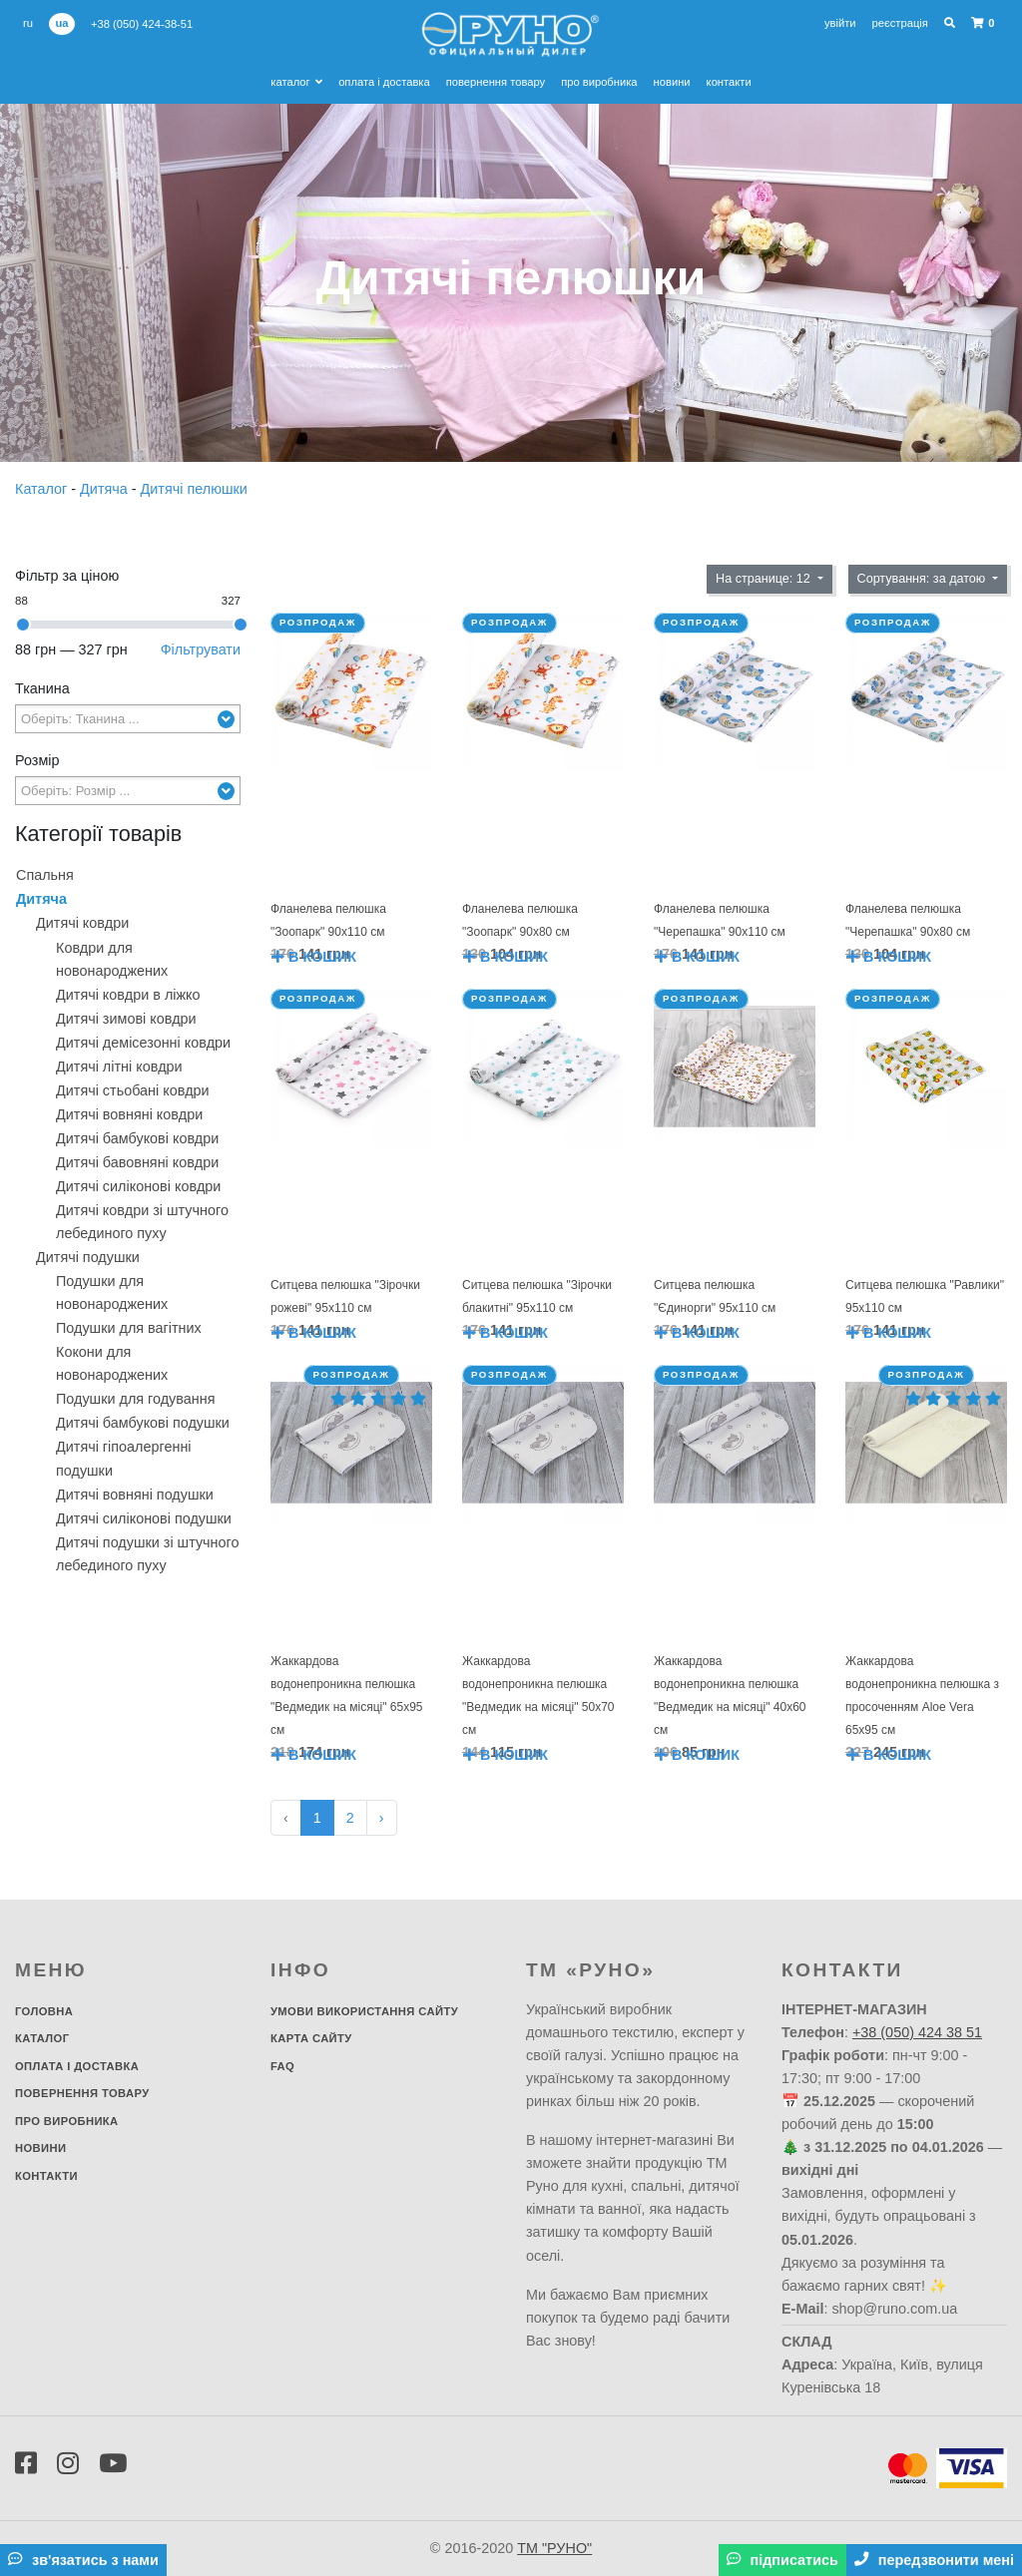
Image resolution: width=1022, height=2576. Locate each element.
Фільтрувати (201, 649)
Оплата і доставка (384, 82)
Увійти (840, 23)
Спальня (45, 875)
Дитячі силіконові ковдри (138, 1186)
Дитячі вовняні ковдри (129, 1114)
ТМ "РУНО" (554, 2548)
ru (28, 23)
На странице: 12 (764, 579)
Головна (44, 2011)
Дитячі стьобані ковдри (133, 1090)
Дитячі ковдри (82, 923)
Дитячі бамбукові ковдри (137, 1138)
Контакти (729, 82)
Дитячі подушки (88, 1257)
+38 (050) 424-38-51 (142, 24)
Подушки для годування (135, 1399)
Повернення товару (495, 82)
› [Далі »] (381, 1818)
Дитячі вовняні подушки (135, 1495)
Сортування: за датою (923, 579)
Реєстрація (900, 23)
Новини (672, 82)
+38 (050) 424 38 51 (917, 2032)
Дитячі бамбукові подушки (143, 1423)
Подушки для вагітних (129, 1328)
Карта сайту (311, 2038)
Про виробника (599, 82)
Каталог (296, 82)
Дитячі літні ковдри (119, 1066)
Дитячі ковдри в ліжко (128, 995)
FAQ (282, 2066)
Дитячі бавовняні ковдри (137, 1162)
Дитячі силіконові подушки (144, 1518)
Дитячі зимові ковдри (126, 1019)
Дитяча (106, 489)
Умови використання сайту (364, 2011)
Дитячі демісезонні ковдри (143, 1043)
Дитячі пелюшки (194, 489)
